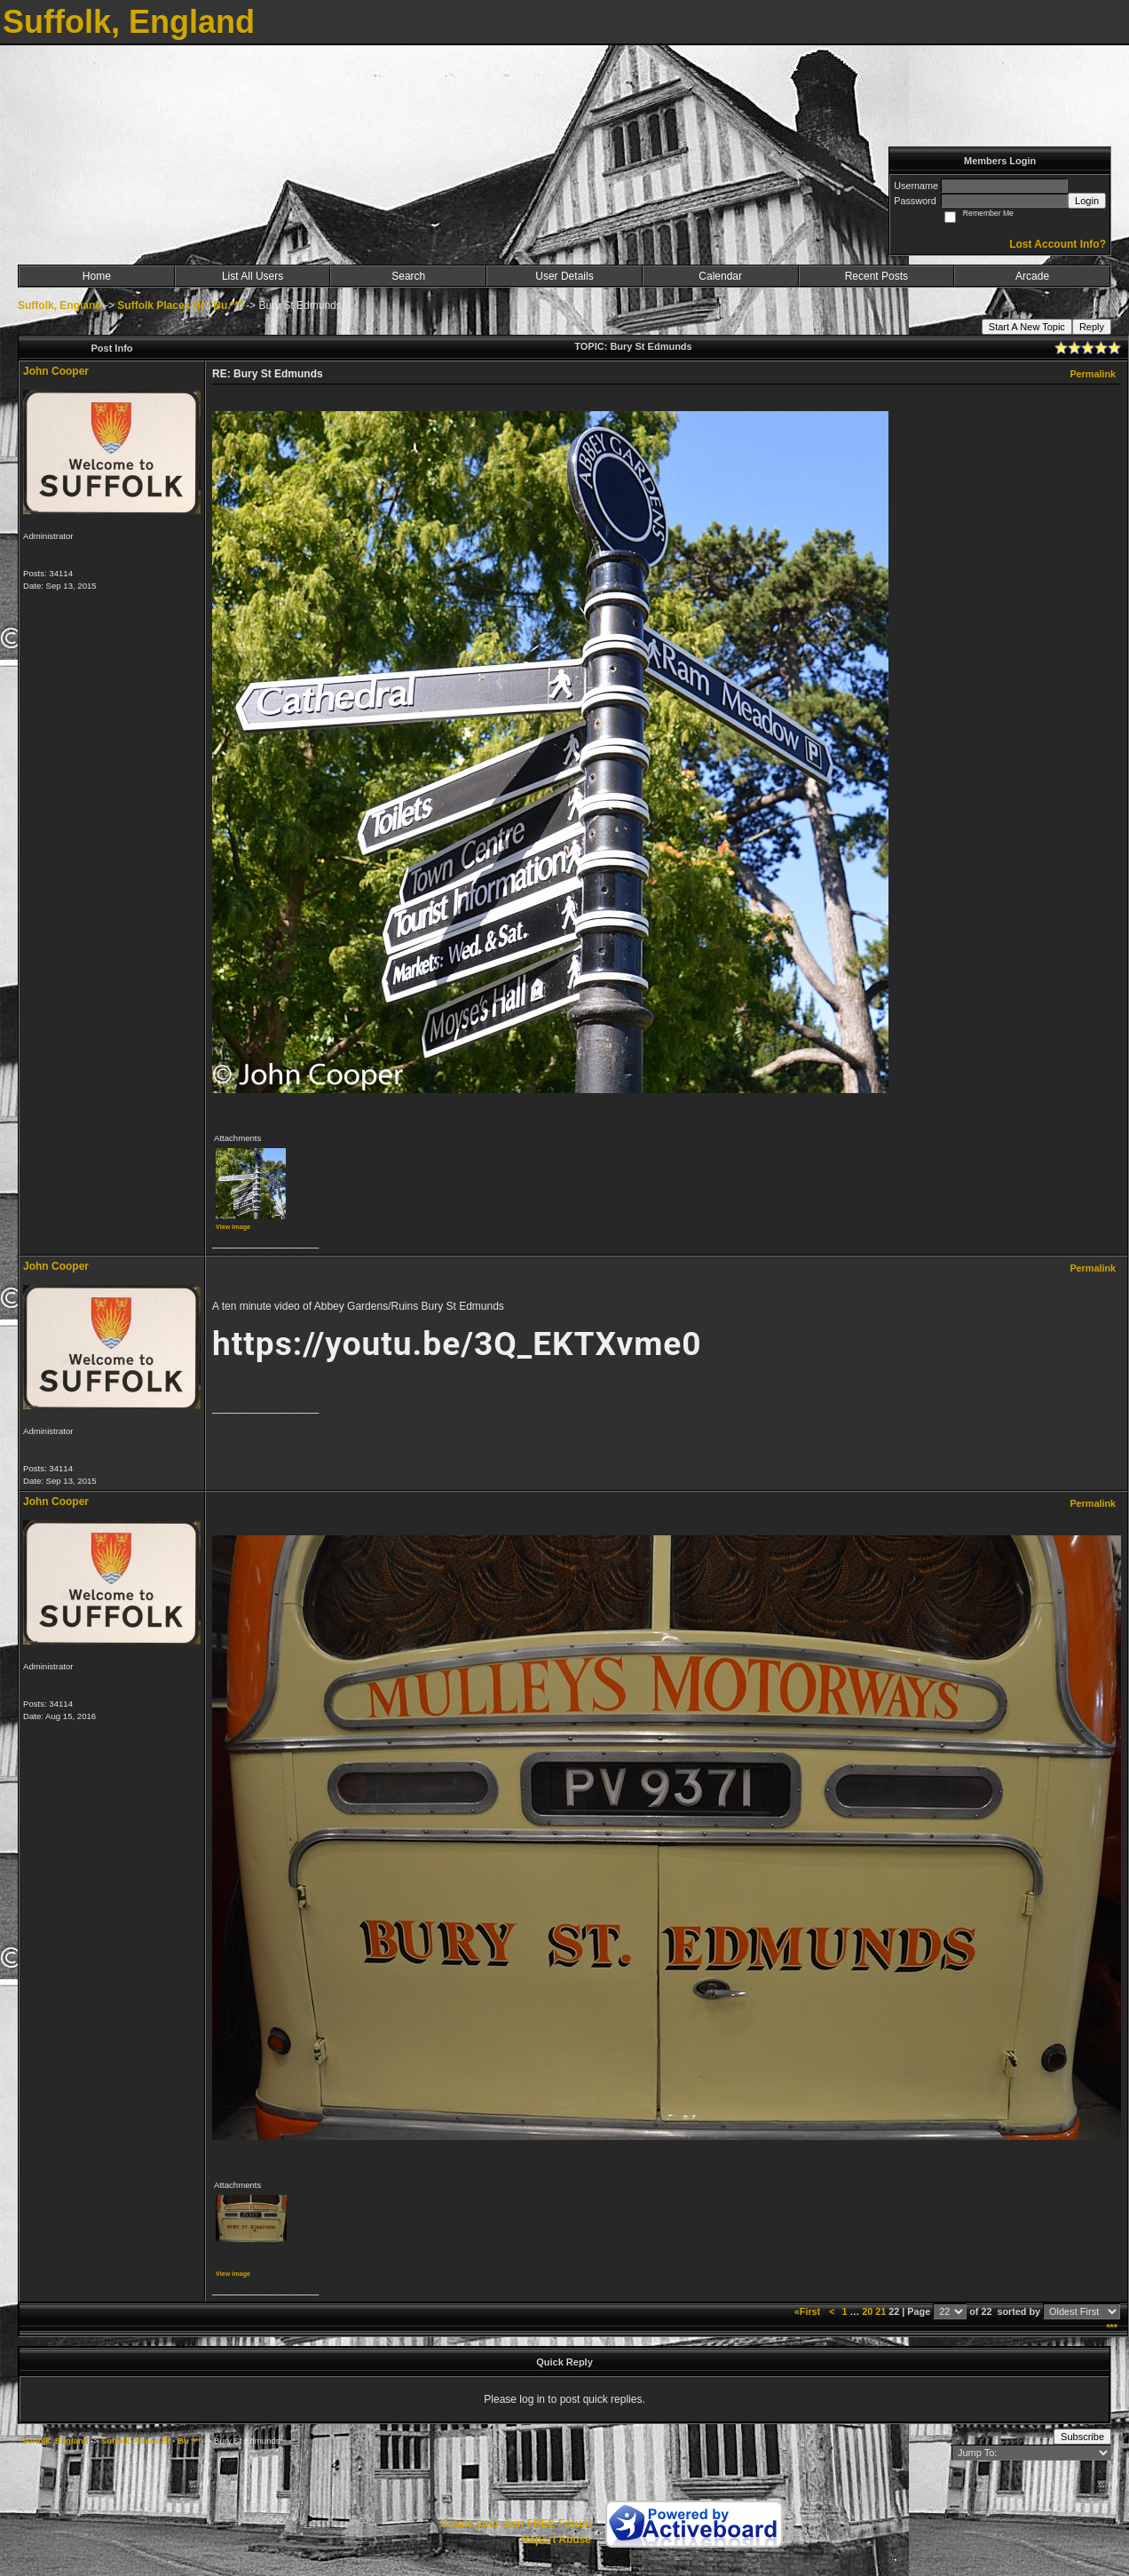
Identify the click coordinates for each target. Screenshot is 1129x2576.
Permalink (1093, 374)
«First (808, 2311)
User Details (564, 276)
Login (1087, 200)
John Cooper (56, 371)
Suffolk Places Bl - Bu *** (179, 305)
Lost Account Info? (1057, 244)
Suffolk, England (60, 305)
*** (1111, 2327)
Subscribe (1082, 2436)
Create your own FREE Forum (515, 2523)
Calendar (720, 276)
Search (408, 276)
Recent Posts (876, 276)
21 (880, 2311)
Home (97, 276)
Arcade (1032, 276)
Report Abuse (556, 2539)
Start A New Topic (1027, 326)
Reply (1091, 326)
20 (867, 2311)
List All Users (252, 276)
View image (233, 1227)
